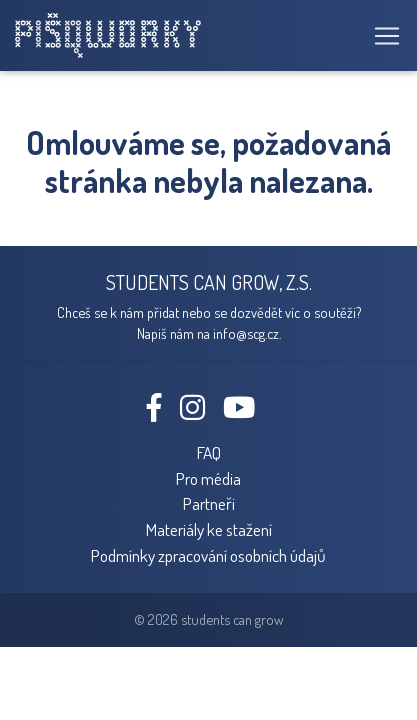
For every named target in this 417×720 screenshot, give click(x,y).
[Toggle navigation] (381, 36)
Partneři (209, 503)
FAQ (209, 452)
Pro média (208, 478)
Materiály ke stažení (209, 529)
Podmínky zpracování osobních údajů (208, 555)
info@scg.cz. (247, 333)
